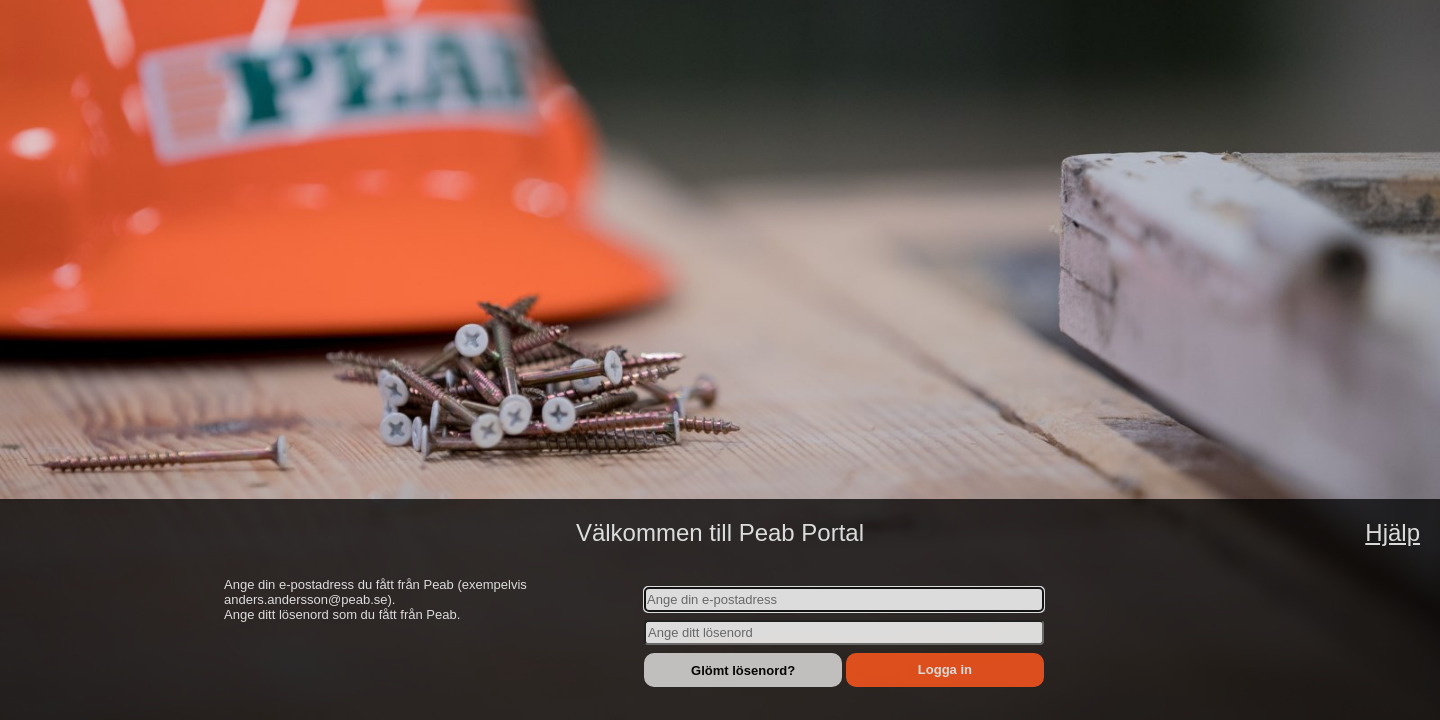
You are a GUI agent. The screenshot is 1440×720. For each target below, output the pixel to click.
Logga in (945, 669)
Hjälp (1392, 532)
